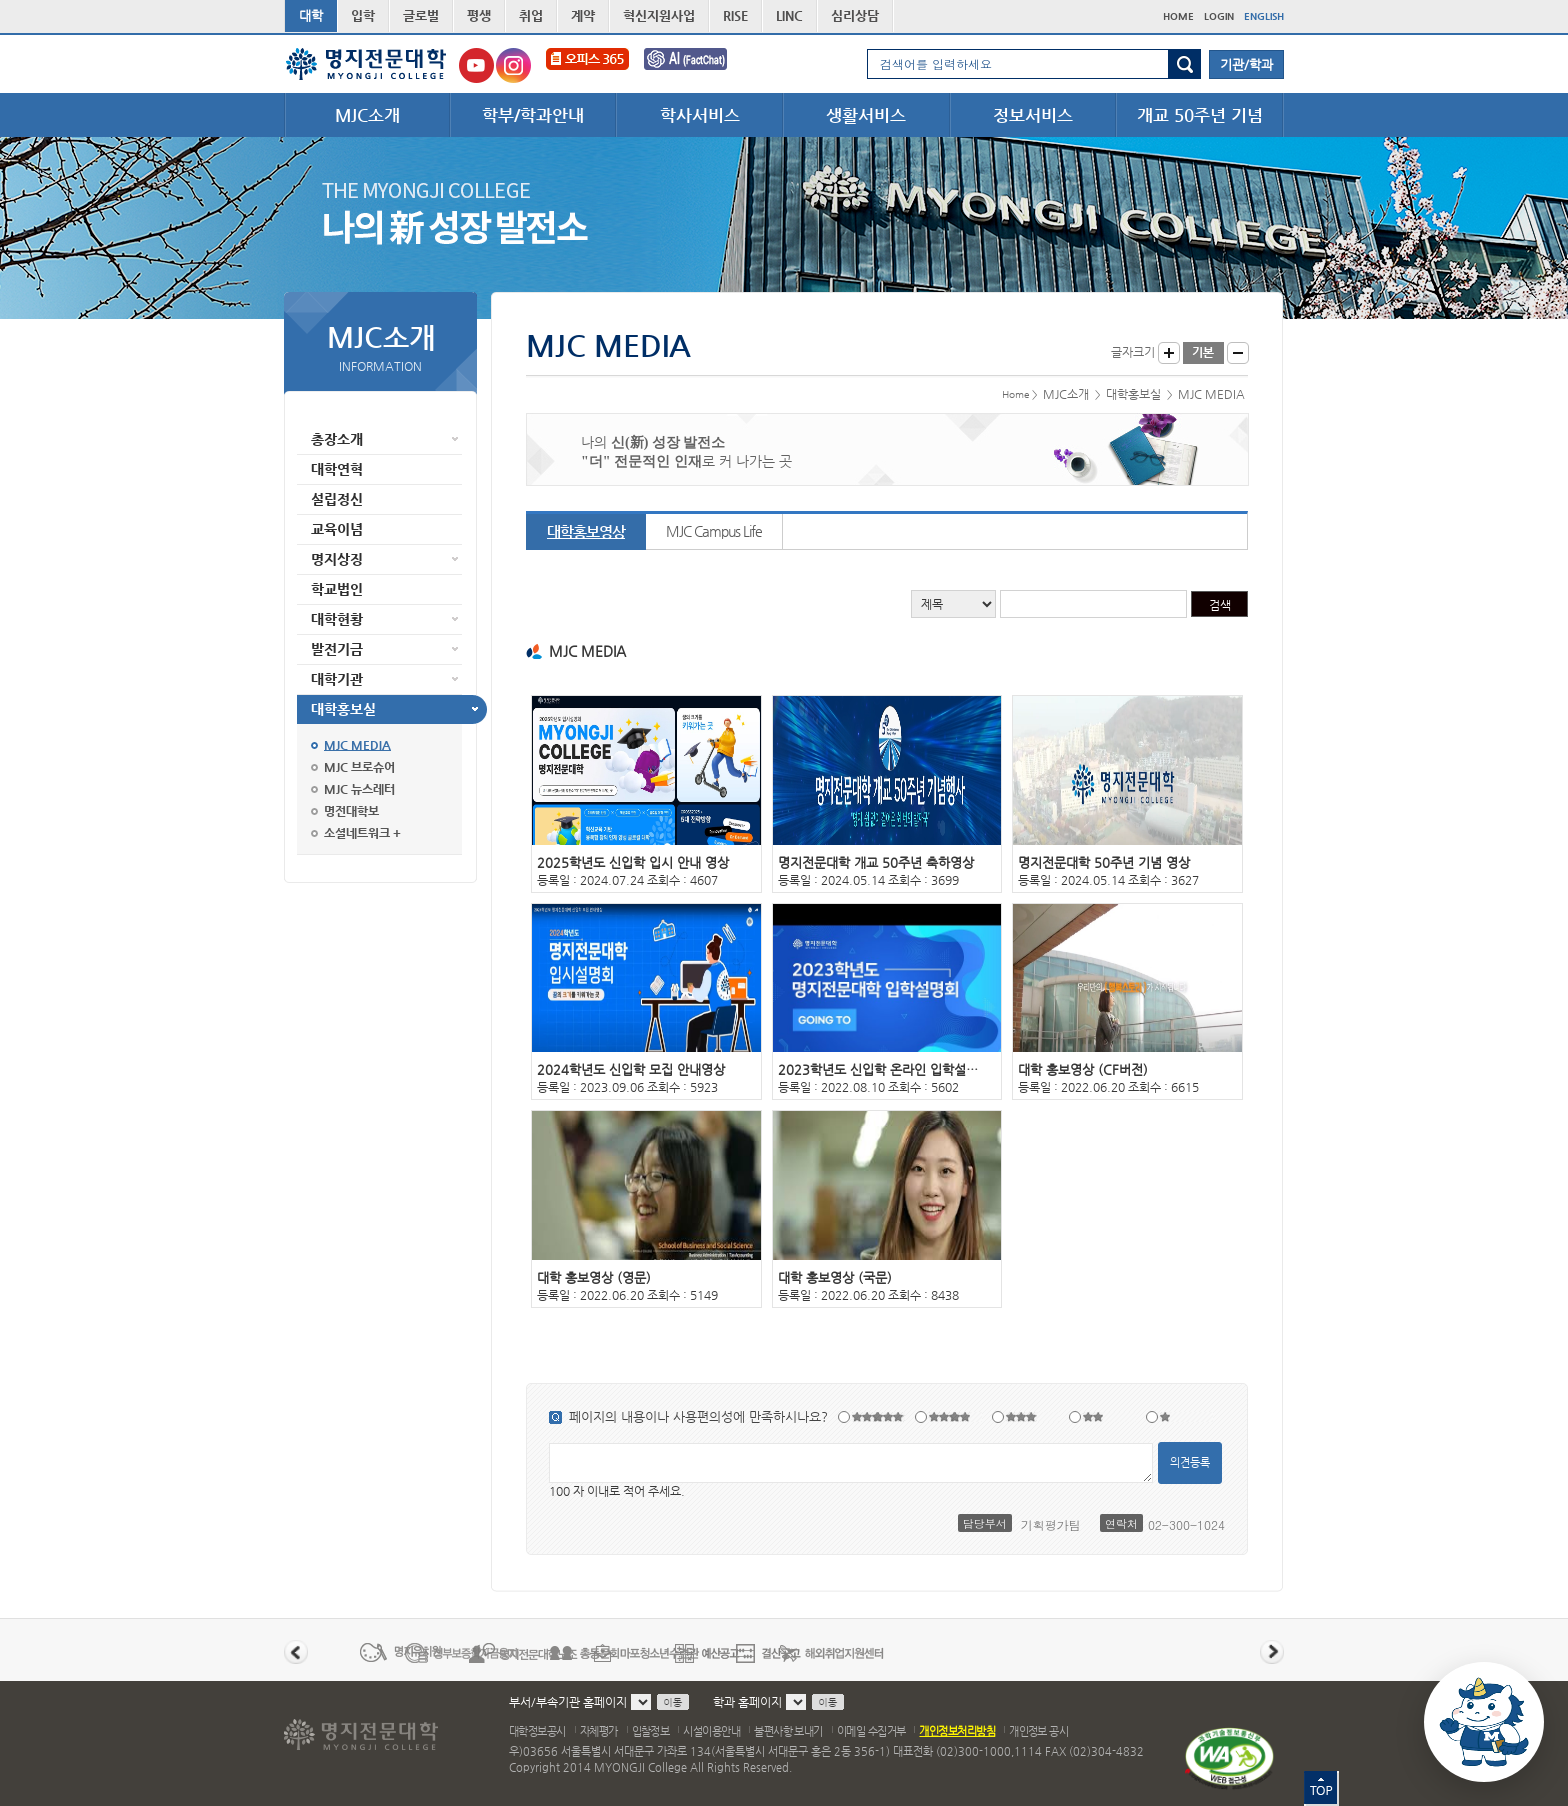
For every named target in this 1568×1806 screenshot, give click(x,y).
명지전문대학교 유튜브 (476, 65)
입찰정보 (651, 1731)
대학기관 (337, 679)
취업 (531, 15)
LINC (789, 15)
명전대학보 (351, 811)
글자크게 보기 (1169, 353)
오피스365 (587, 65)
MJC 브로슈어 (359, 767)
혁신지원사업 (659, 15)
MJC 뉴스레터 (359, 789)
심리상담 (855, 15)
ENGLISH (1264, 16)
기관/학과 (1246, 64)
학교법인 (337, 589)
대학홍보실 (343, 709)
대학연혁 (337, 469)
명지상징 (337, 559)
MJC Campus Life (714, 531)
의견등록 (1190, 1462)
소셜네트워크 (357, 833)
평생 (479, 15)
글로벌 (421, 15)
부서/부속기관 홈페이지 (568, 1702)
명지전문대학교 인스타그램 (513, 65)
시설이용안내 (711, 1731)
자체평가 (599, 1731)
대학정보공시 (537, 1731)
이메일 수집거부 (871, 1731)
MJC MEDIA (357, 745)
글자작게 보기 (1238, 353)
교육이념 (337, 529)
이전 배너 (296, 1652)
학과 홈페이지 (747, 1702)
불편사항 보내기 (788, 1731)
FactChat (699, 65)
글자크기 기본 (1203, 353)
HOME (1178, 16)
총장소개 (337, 439)
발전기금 (337, 649)
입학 (363, 15)
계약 (583, 15)
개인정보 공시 (1038, 1731)
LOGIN (1219, 16)
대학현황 (337, 619)
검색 (1184, 64)
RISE (735, 15)
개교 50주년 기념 (1200, 115)
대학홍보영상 (586, 531)
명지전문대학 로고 (366, 64)
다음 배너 (1272, 1652)
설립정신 (337, 499)
